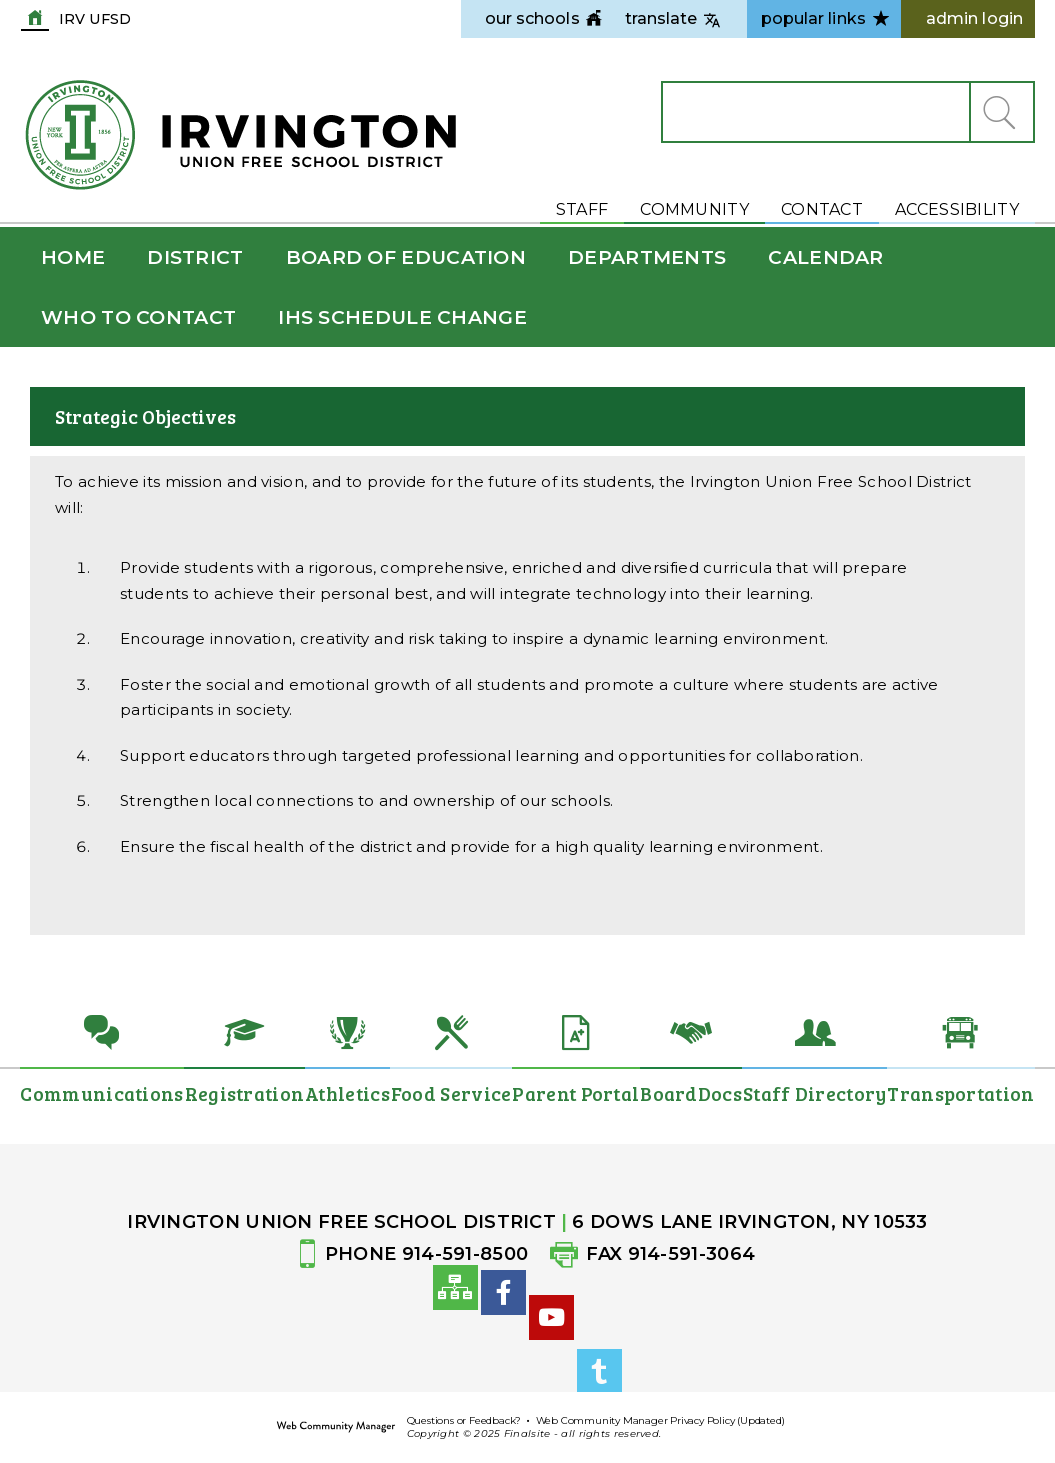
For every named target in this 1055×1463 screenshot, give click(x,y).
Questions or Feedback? (464, 1420)
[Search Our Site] (816, 112)
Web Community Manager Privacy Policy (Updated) (660, 1420)
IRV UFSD (95, 18)
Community (694, 209)
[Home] (73, 257)
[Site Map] (455, 1294)
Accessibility (957, 209)
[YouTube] (551, 1380)
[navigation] (532, 19)
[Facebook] (503, 1322)
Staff (582, 209)
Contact (822, 209)
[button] (1001, 112)
